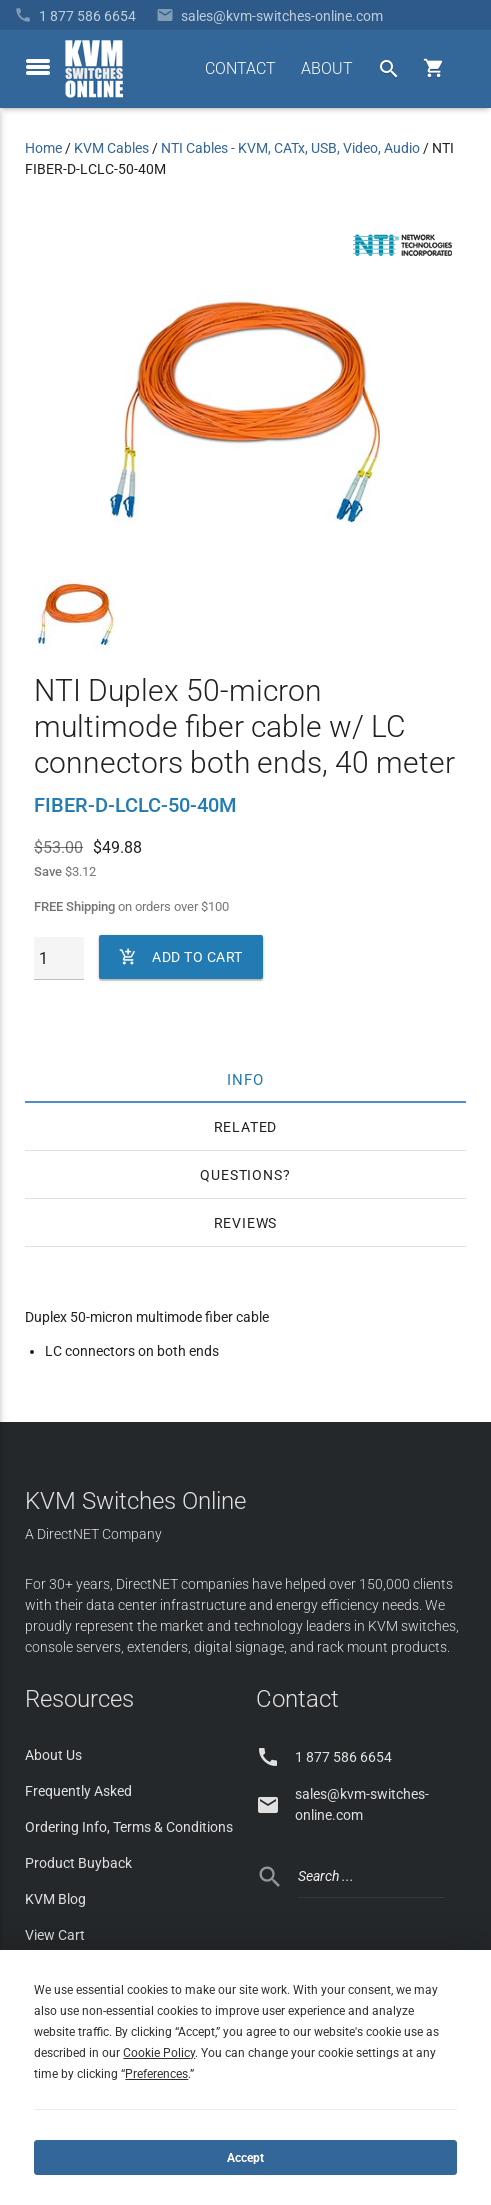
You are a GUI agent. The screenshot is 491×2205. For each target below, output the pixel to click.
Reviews (246, 1223)
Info (245, 1079)
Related (246, 1127)
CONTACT (240, 68)
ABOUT (327, 68)
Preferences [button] (156, 2074)
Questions (241, 1175)
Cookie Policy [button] (159, 2053)
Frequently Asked (78, 1791)
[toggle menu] (38, 67)
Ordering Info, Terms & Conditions (129, 1827)
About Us (53, 1755)
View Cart (55, 1935)
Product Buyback (78, 1863)
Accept (245, 2158)
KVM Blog (55, 1899)
